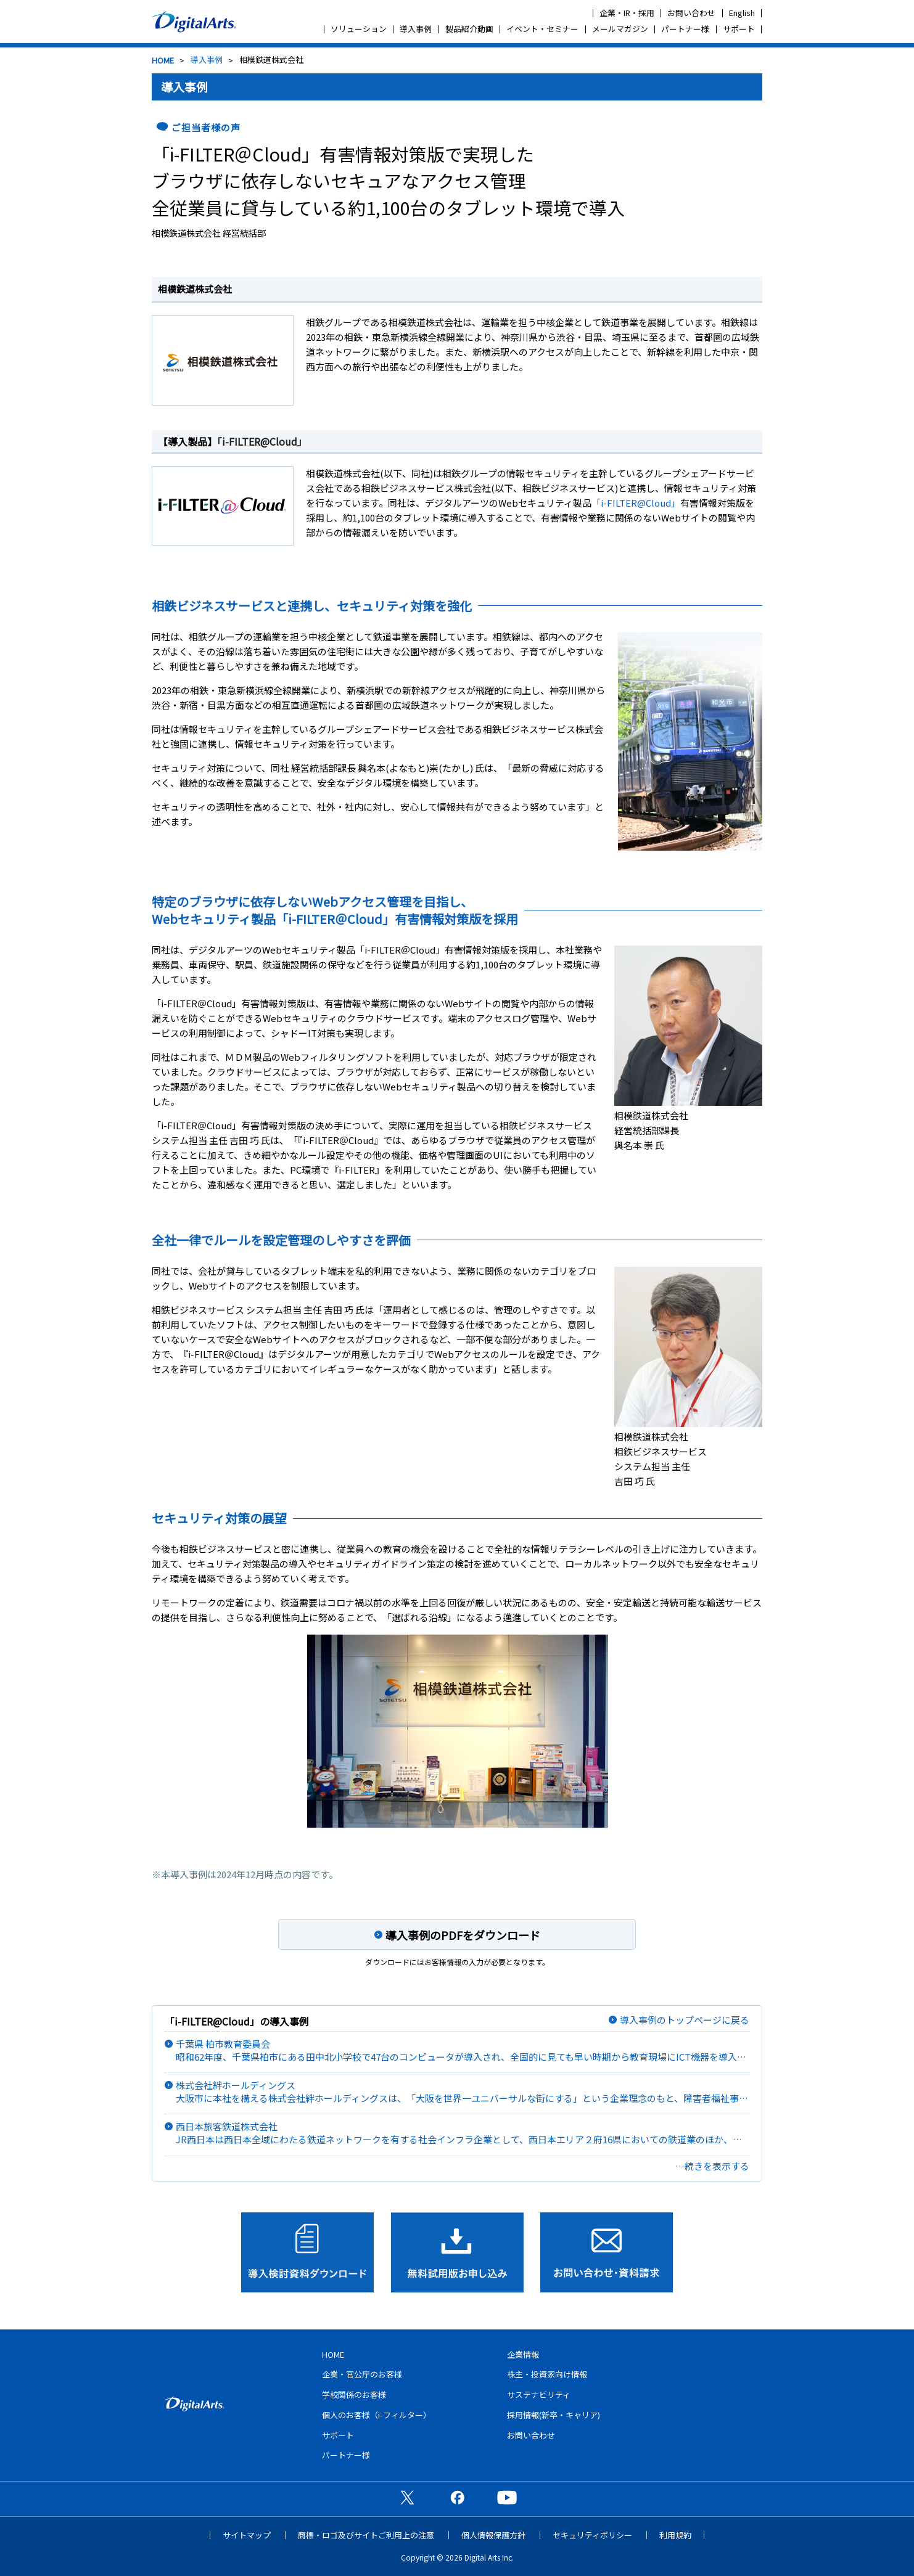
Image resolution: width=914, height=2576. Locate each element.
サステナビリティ (538, 2394)
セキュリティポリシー (592, 2535)
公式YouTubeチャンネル (507, 2497)
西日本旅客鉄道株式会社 (462, 2133)
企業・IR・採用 (626, 12)
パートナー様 (685, 29)
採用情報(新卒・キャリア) (553, 2415)
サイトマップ (247, 2535)
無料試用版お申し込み (457, 2252)
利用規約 (675, 2535)
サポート (739, 29)
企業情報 (523, 2354)
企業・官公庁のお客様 (362, 2374)
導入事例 (416, 29)
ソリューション (359, 29)
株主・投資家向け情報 (547, 2374)
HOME (163, 60)
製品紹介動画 (469, 29)
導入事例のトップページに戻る (684, 2019)
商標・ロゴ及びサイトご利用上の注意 (366, 2535)
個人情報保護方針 (493, 2535)
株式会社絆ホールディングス (462, 2091)
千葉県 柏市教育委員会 (462, 2050)
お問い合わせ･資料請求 (606, 2252)
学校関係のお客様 (354, 2394)
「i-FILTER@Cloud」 (262, 441)
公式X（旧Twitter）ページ (407, 2497)
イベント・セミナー (542, 29)
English (742, 12)
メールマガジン (620, 29)
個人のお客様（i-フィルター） (376, 2415)
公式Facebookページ (457, 2497)
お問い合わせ (691, 12)
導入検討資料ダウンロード (307, 2252)
